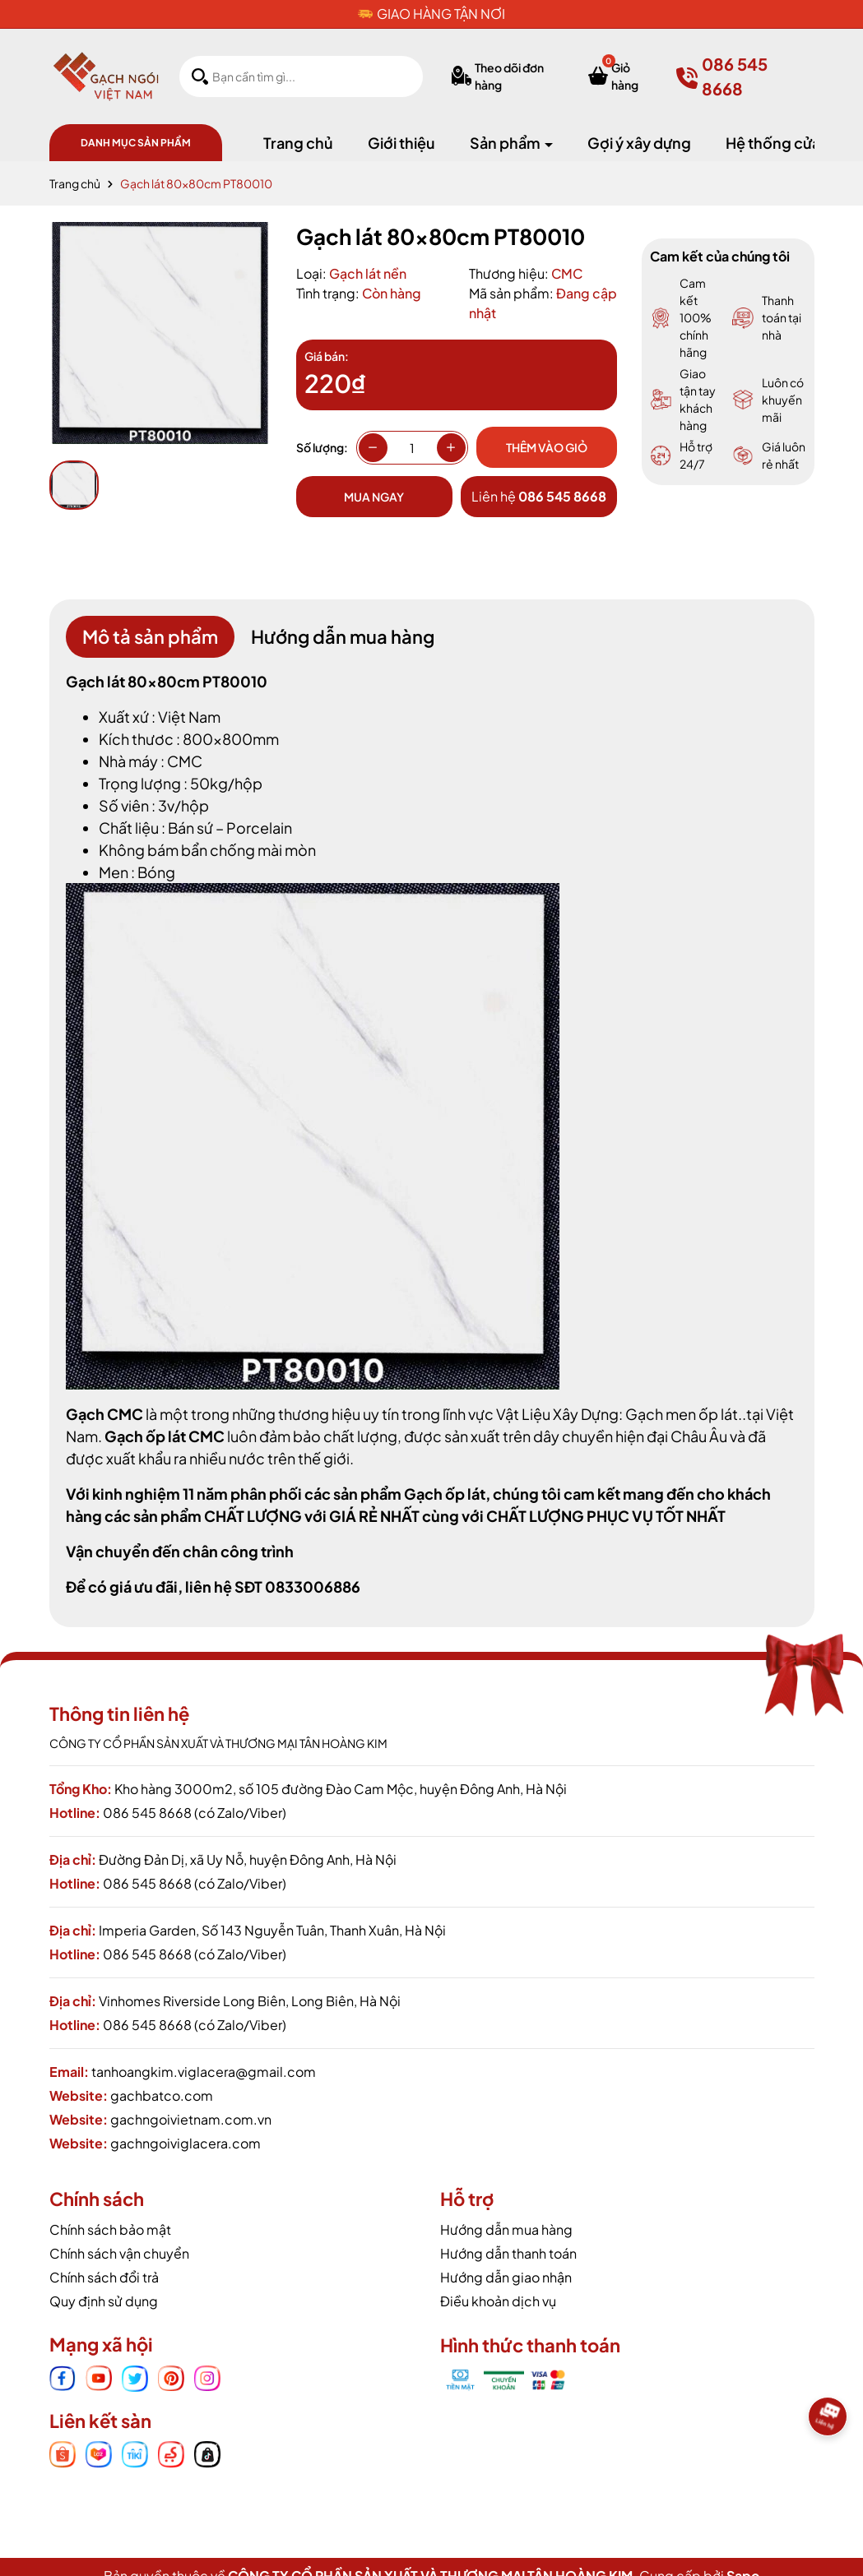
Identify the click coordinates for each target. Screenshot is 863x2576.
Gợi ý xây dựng (639, 142)
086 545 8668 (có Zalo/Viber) (194, 1812)
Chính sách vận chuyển (119, 2253)
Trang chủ (298, 142)
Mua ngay (374, 496)
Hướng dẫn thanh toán (508, 2253)
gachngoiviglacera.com (185, 2143)
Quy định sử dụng (103, 2301)
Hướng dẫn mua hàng (506, 2229)
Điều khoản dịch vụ (498, 2301)
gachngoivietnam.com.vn (190, 2119)
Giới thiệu (401, 142)
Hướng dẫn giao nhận (506, 2277)
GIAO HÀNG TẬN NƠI (441, 13)
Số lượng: (322, 447)
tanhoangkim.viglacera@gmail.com (203, 2071)
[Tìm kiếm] (199, 76)
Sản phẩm (506, 142)
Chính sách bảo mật (110, 2229)
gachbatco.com (161, 2095)
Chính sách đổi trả (104, 2277)
